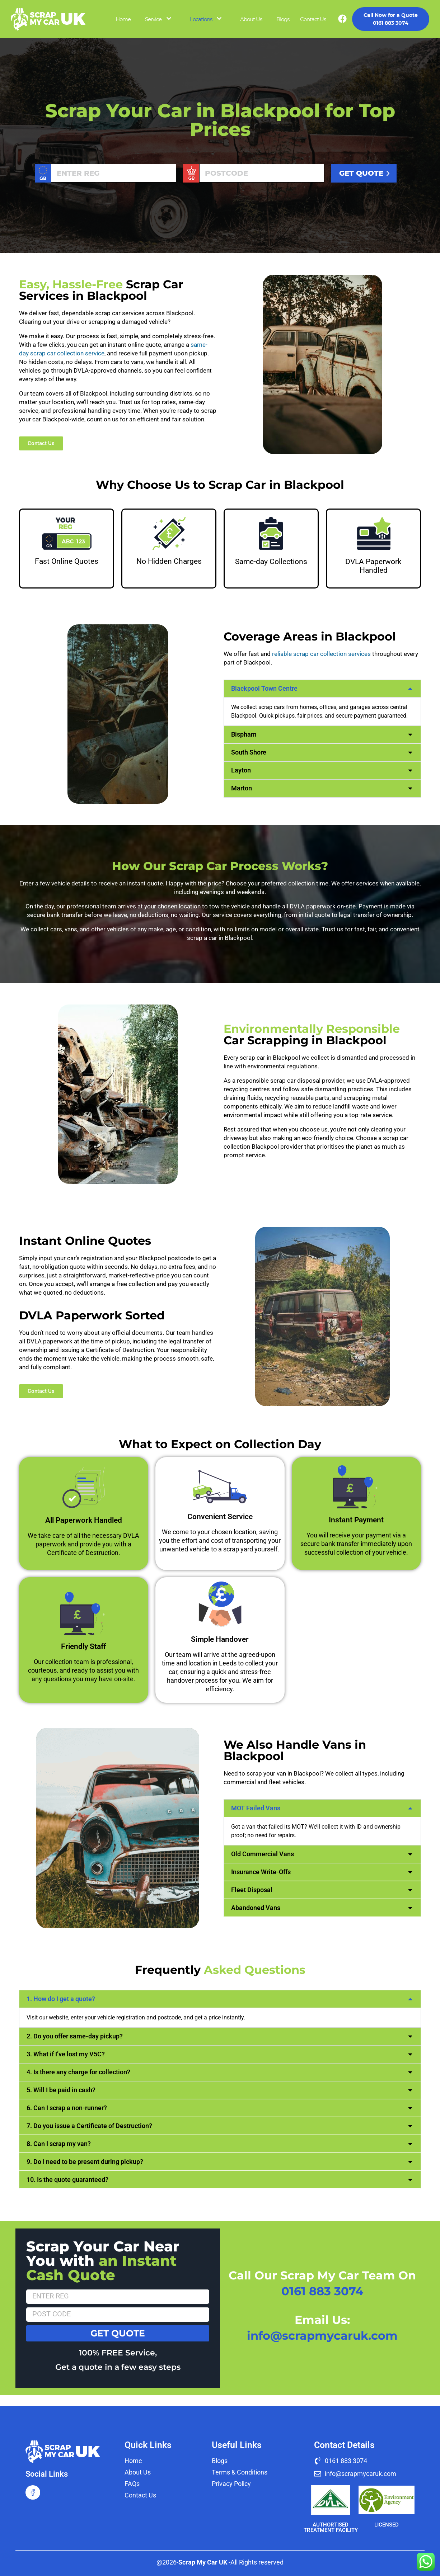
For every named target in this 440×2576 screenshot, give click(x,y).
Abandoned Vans (255, 1907)
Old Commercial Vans (262, 1854)
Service (153, 19)
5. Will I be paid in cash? (61, 2090)
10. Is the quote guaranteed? (67, 2179)
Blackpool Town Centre (264, 688)
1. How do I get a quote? (61, 1999)
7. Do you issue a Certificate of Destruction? (89, 2126)
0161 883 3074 (391, 18)
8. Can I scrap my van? (59, 2143)
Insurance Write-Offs (261, 1872)
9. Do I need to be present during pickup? (85, 2161)
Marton (241, 788)
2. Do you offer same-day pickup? (75, 2036)
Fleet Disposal (251, 1890)
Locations (201, 19)
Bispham (244, 734)
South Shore (248, 752)
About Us (251, 19)
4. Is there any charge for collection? (78, 2072)
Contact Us (313, 19)
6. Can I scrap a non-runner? (67, 2108)
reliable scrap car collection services (321, 653)
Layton (241, 770)
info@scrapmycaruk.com (322, 2336)
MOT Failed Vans (255, 1808)
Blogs (282, 19)
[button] (322, 688)
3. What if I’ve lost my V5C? (66, 2054)
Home (123, 19)
